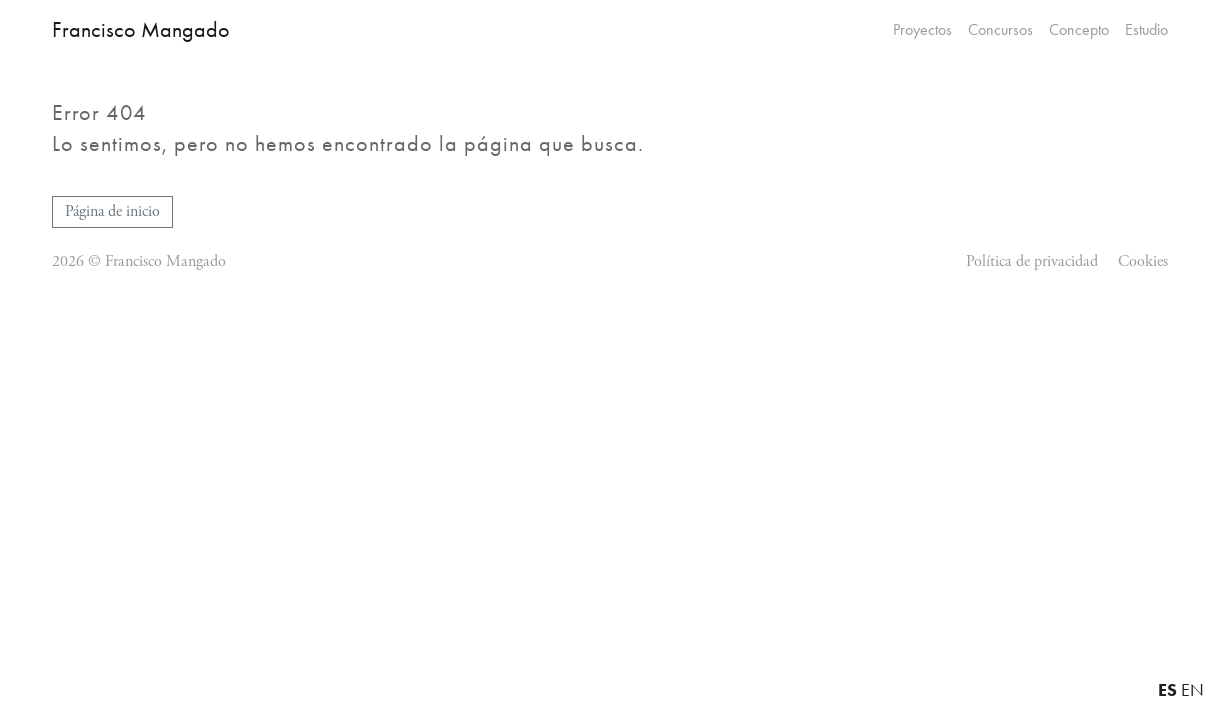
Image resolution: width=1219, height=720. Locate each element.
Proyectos (922, 30)
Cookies (1143, 261)
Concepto (1079, 30)
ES (1167, 689)
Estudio (1146, 30)
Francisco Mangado (141, 29)
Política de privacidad (1032, 261)
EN (1192, 690)
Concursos (1000, 30)
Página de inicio (112, 211)
